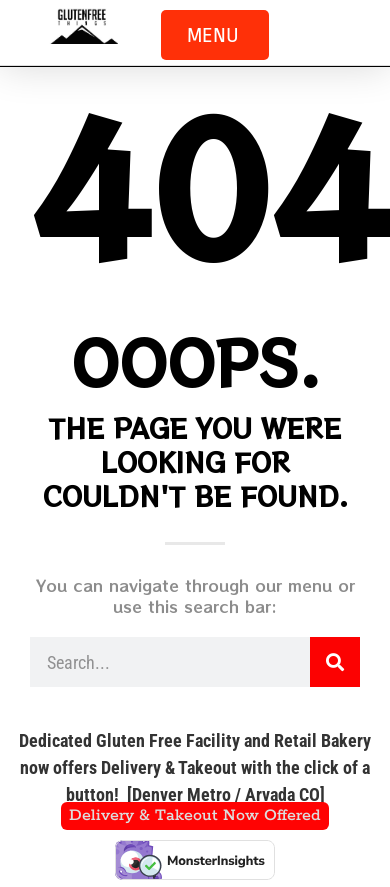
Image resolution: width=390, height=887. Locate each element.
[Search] (335, 662)
